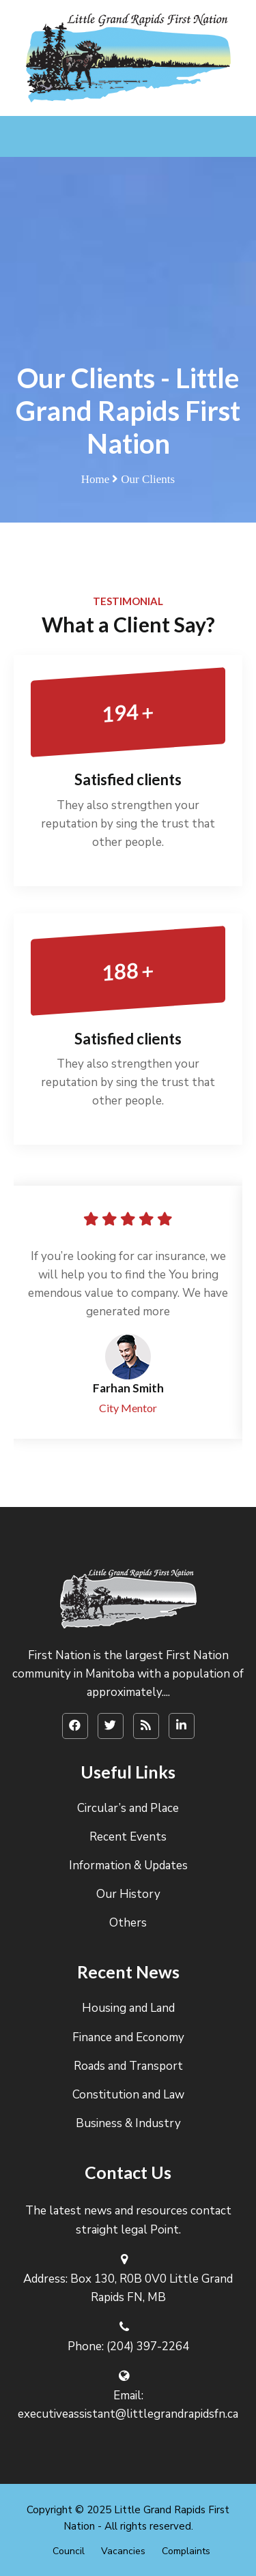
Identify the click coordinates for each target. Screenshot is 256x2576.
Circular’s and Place (128, 1808)
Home (95, 479)
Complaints (186, 2551)
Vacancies (123, 2551)
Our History (128, 1894)
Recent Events (128, 1837)
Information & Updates (128, 1865)
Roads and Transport (128, 2066)
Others (128, 1923)
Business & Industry (128, 2123)
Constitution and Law (128, 2095)
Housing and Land (128, 2008)
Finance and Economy (128, 2037)
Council (69, 2551)
